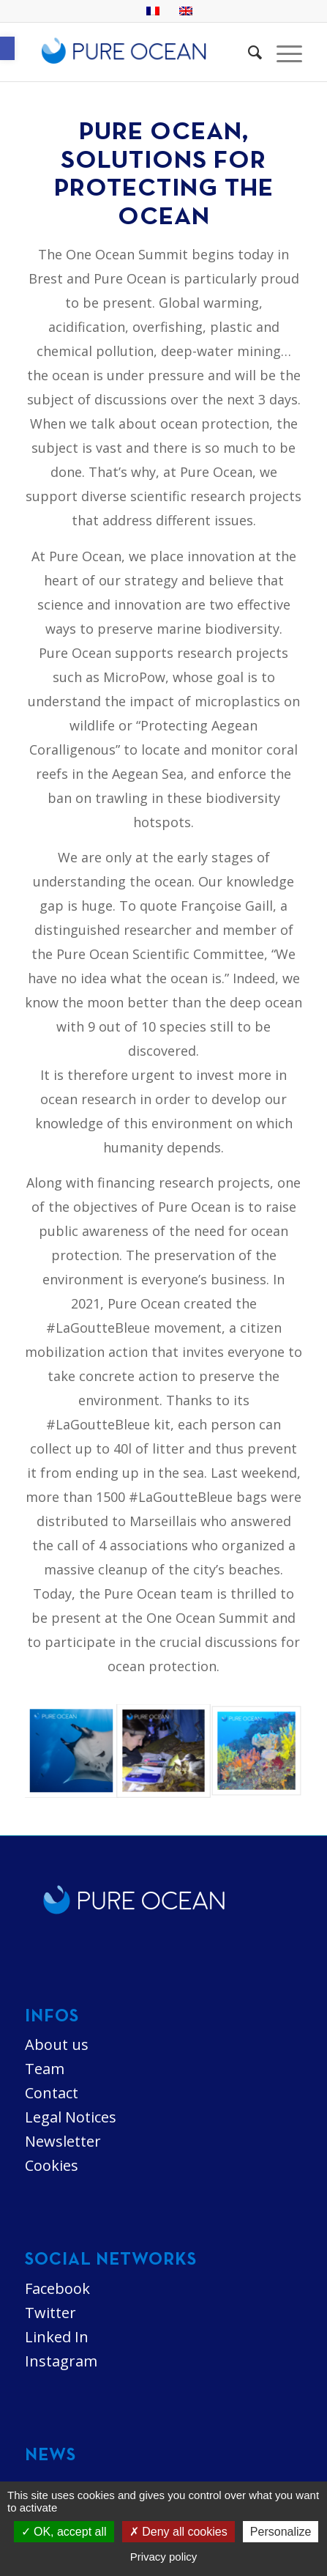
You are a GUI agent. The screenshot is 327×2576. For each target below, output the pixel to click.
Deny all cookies (178, 2531)
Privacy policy (164, 2556)
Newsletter (63, 2141)
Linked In (57, 2337)
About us (57, 2044)
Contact (51, 2093)
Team (44, 2069)
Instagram (61, 2361)
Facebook (57, 2288)
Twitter (50, 2313)
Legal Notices (70, 2117)
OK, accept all (64, 2531)
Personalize (281, 2531)
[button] (7, 48)
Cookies (51, 2165)
